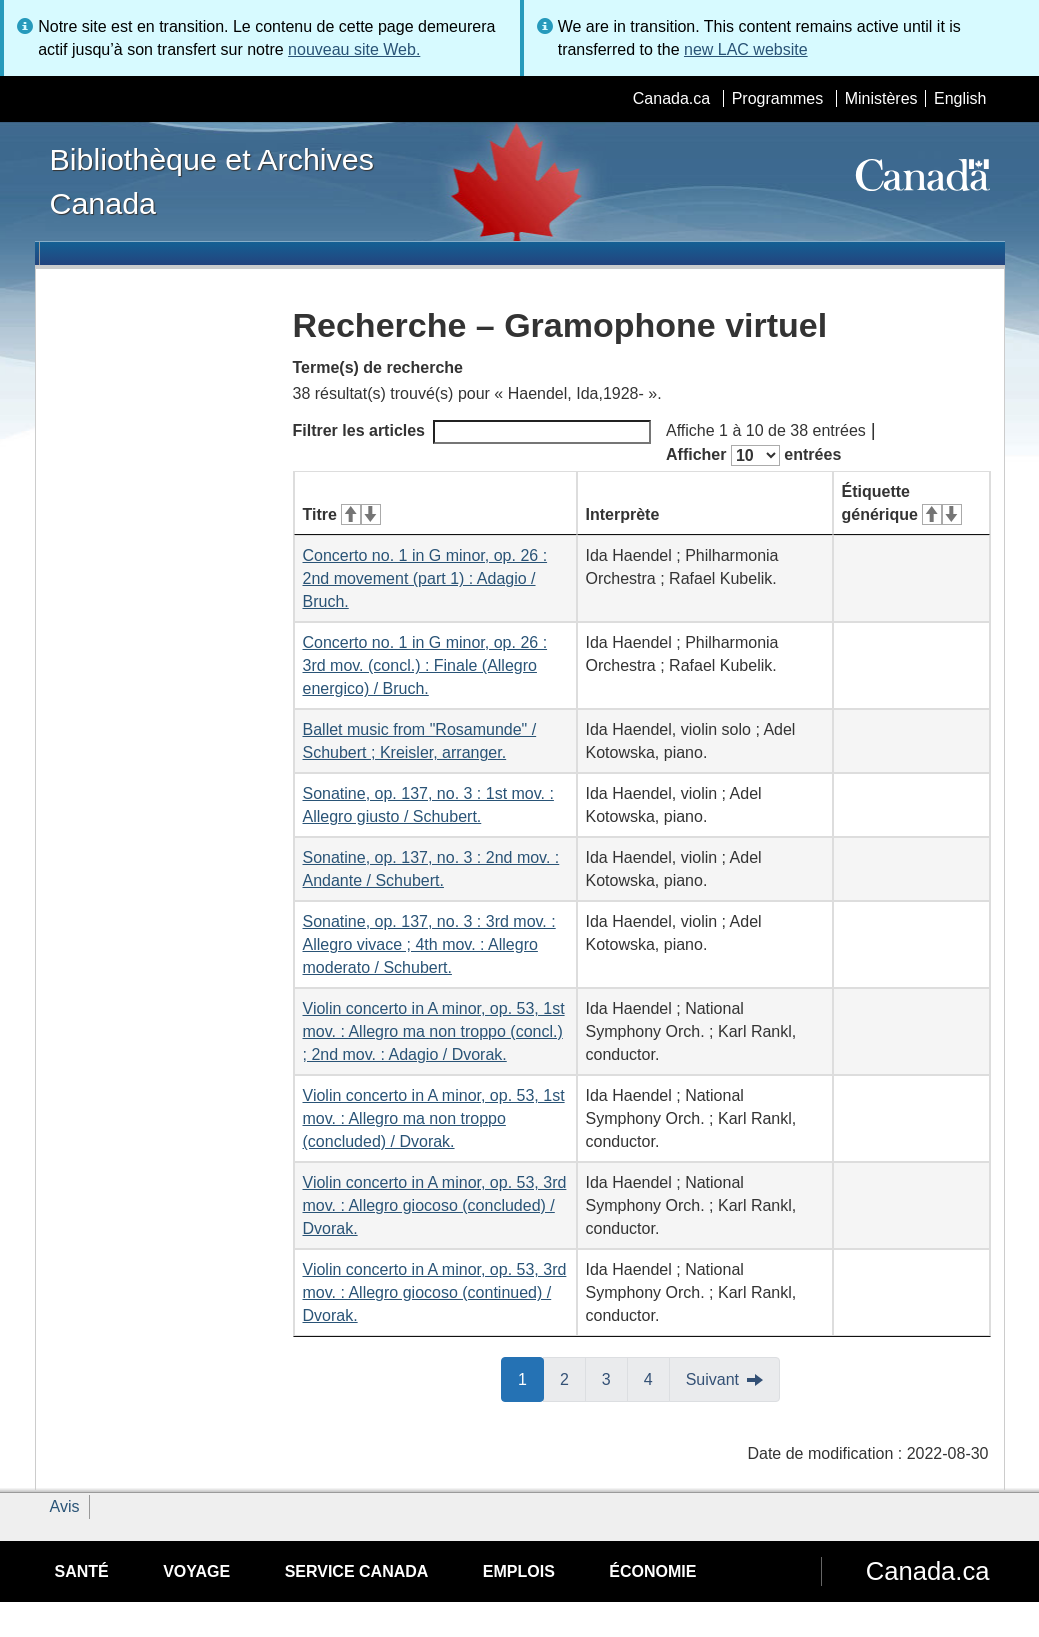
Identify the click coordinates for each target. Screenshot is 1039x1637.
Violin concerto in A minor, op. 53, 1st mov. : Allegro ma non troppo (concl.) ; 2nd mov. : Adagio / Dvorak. (434, 1031)
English (960, 98)
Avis (65, 1506)
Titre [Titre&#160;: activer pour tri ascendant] (342, 514)
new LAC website (746, 49)
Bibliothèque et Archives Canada (212, 181)
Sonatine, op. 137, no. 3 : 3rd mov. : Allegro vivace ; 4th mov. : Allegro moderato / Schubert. (429, 944)
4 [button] (657, 1378)
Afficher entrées (753, 455)
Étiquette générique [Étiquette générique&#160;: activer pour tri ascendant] (902, 503)
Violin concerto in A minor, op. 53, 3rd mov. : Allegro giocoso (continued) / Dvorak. (435, 1292)
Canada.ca (671, 98)
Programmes (778, 98)
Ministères (881, 98)
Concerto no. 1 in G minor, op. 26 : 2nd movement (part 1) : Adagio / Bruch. (425, 578)
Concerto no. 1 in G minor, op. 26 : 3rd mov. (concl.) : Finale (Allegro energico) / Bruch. (425, 665)
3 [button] (615, 1378)
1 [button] (531, 1378)
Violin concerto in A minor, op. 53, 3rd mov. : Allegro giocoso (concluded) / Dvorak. (435, 1205)
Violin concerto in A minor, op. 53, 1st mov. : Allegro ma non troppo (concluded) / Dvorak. (434, 1118)
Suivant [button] (712, 1379)
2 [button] (573, 1378)
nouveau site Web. (354, 49)
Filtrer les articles (472, 432)
